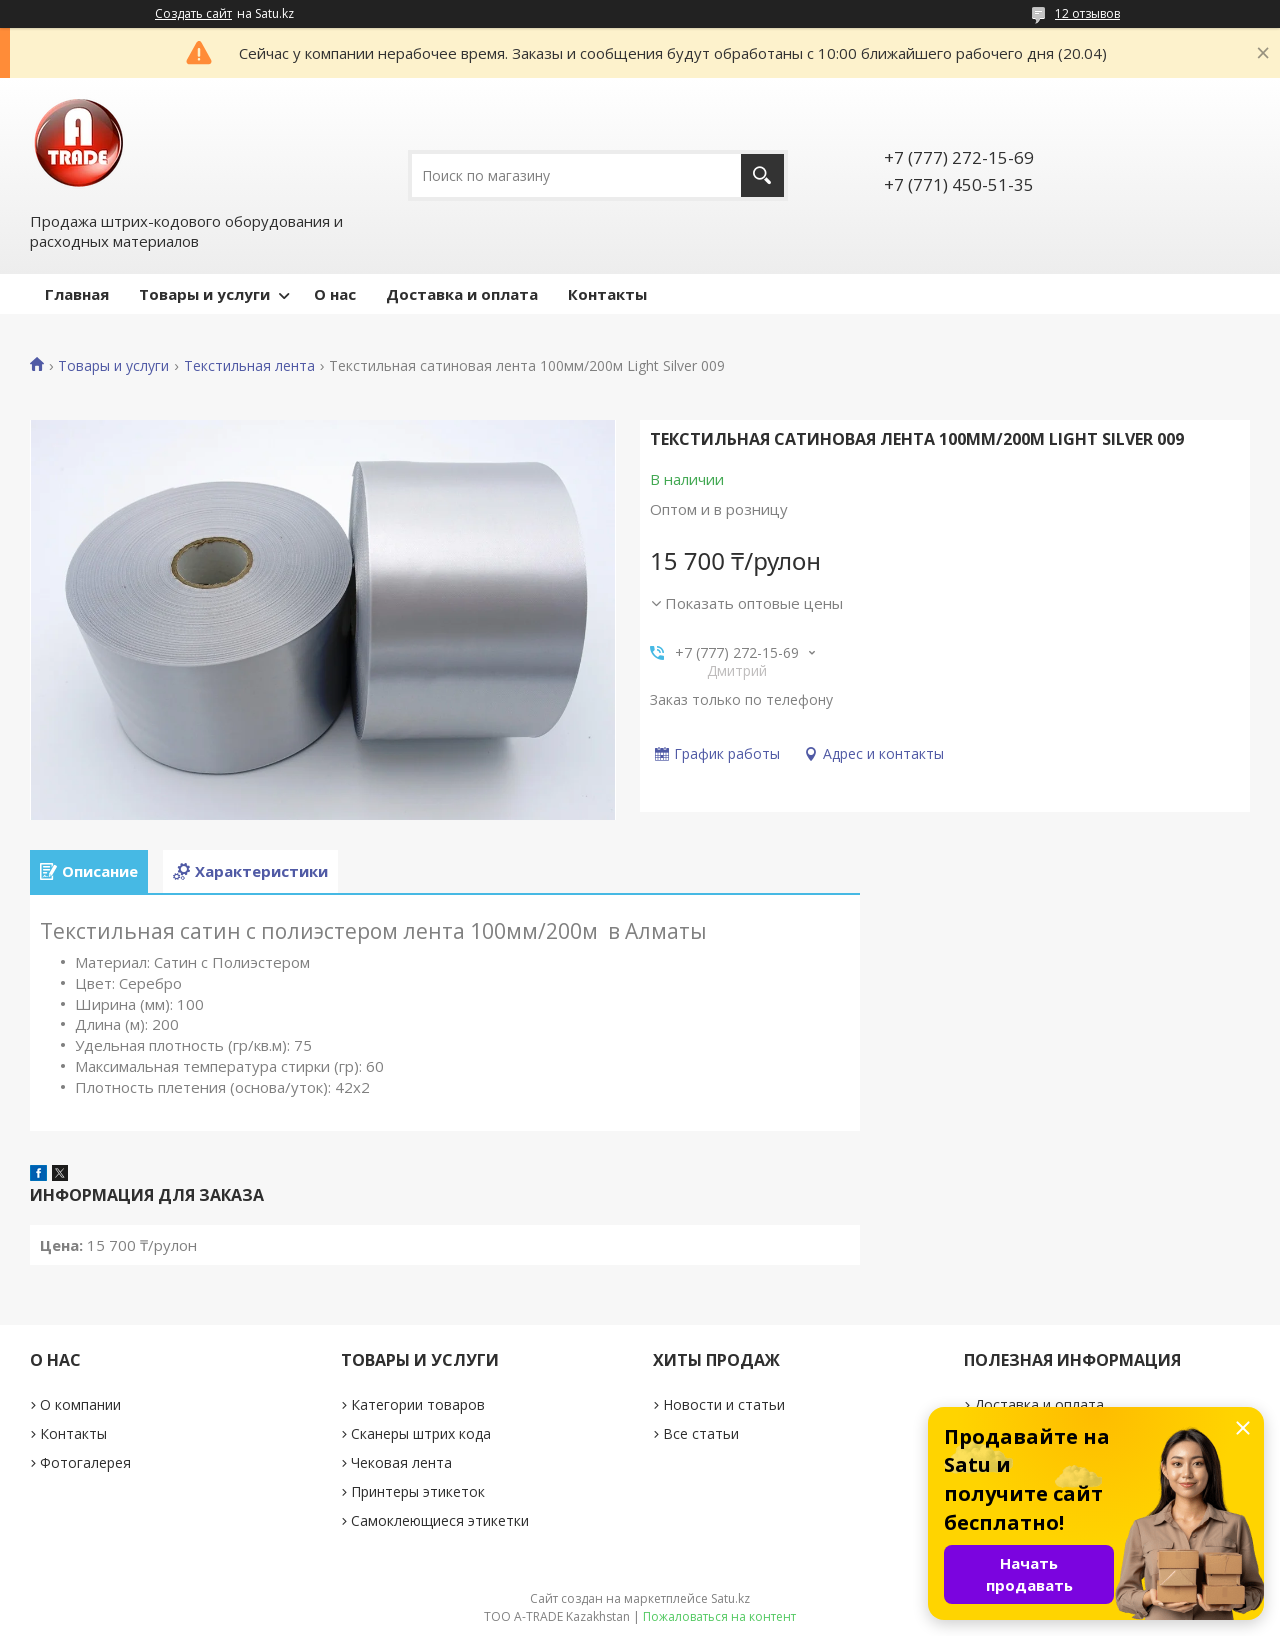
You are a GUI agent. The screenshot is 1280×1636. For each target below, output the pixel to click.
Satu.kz (730, 1598)
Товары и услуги (204, 294)
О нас (335, 294)
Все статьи (701, 1433)
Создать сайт (193, 14)
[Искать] (762, 175)
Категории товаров (418, 1404)
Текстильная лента (249, 366)
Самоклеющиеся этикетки (440, 1520)
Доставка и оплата (462, 294)
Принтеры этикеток (418, 1491)
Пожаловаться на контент (719, 1616)
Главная (77, 294)
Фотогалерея (85, 1462)
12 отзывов (1087, 13)
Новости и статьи (724, 1404)
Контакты (607, 294)
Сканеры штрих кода (421, 1433)
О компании (80, 1404)
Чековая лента (401, 1462)
